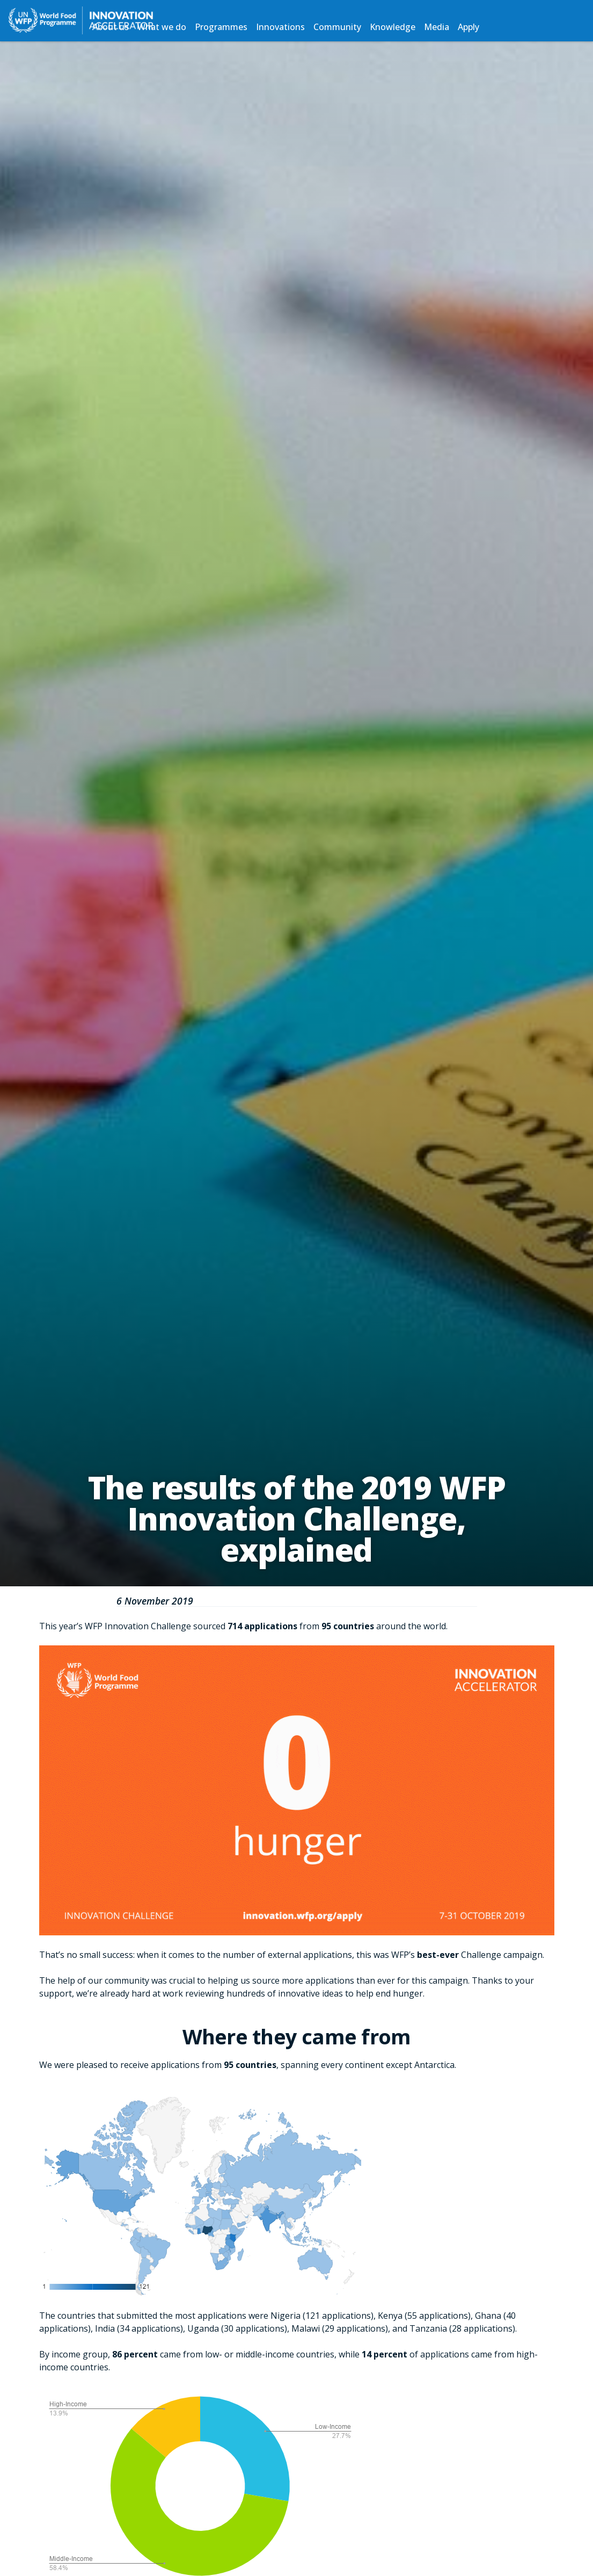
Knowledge (392, 27)
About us (110, 27)
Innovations (280, 27)
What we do (161, 27)
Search (499, 26)
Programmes (221, 27)
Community (337, 27)
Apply (468, 27)
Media (436, 27)
